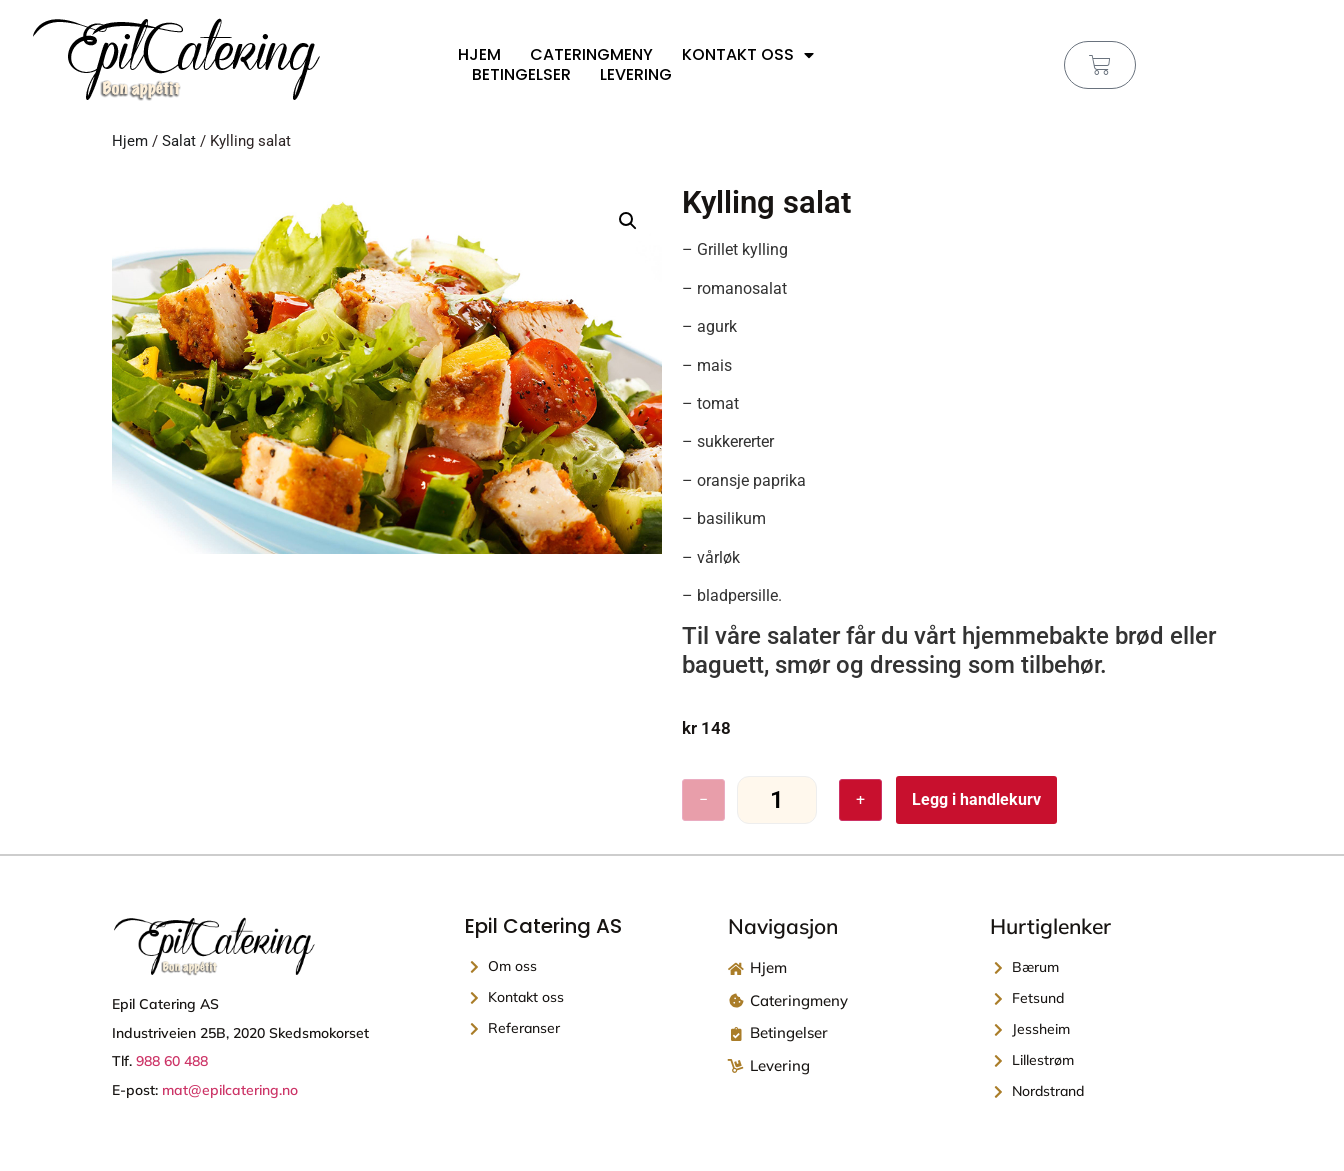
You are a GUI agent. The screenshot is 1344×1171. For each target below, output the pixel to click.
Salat (179, 141)
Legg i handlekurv (976, 799)
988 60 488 (172, 1062)
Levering (636, 75)
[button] (628, 221)
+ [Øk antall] (860, 799)
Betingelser (521, 75)
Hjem (479, 55)
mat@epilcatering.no (230, 1090)
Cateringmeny (591, 55)
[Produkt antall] (777, 800)
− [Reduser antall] (703, 799)
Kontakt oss (748, 55)
